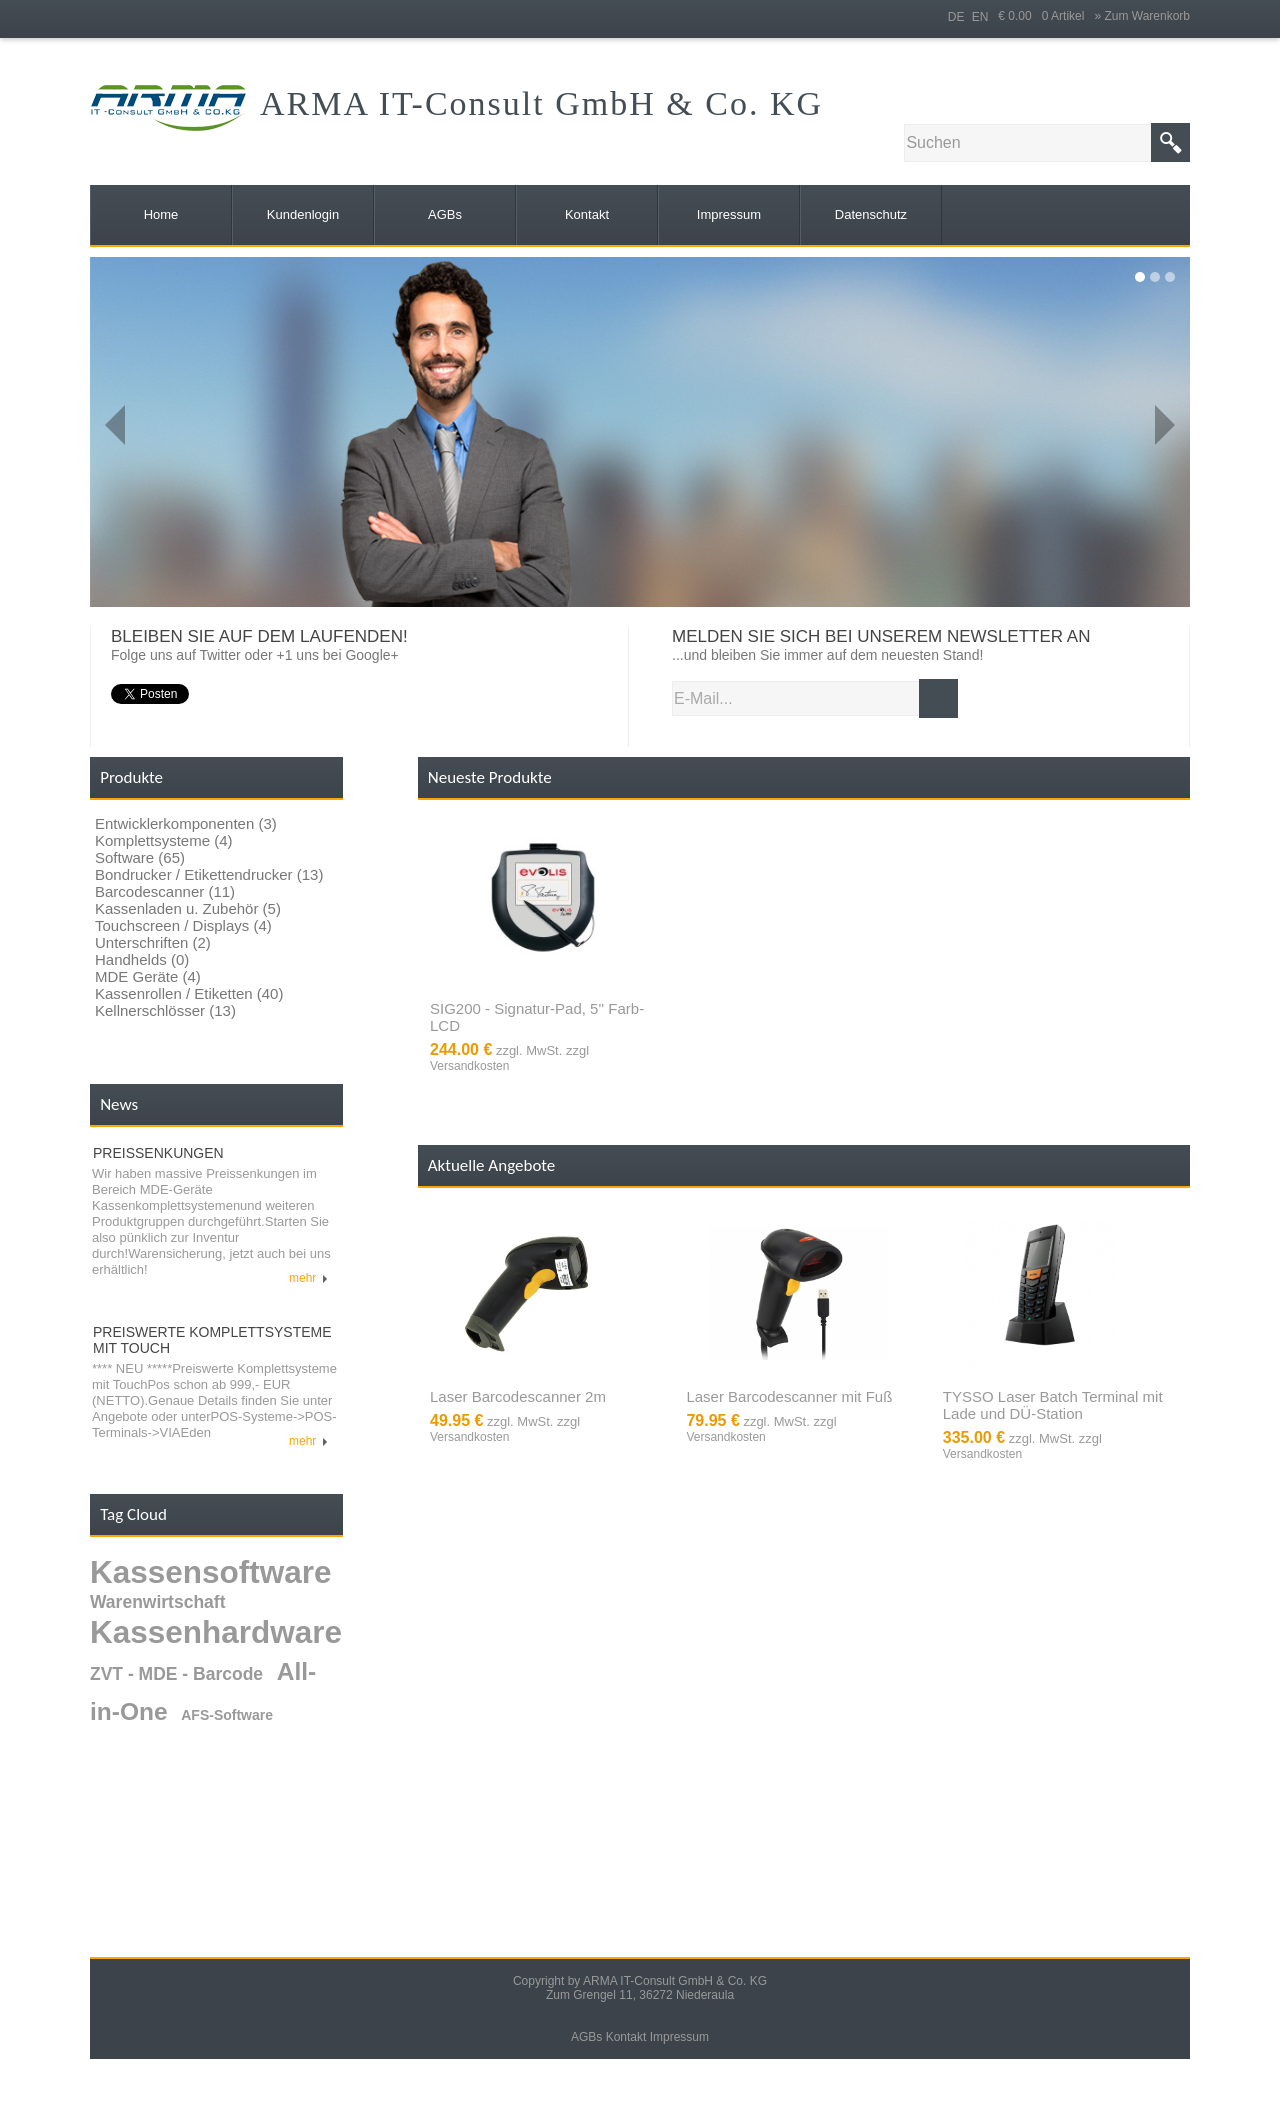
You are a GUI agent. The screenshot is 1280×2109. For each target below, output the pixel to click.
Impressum (679, 2037)
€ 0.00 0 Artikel (1046, 16)
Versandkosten (469, 1066)
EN (980, 17)
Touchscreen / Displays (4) (183, 925)
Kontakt (626, 2037)
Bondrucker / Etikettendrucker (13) (209, 874)
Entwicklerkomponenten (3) (186, 823)
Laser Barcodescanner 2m (518, 1396)
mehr (308, 1278)
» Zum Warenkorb (1142, 16)
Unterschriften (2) (153, 942)
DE (956, 17)
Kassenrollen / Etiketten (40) (189, 993)
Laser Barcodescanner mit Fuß (789, 1396)
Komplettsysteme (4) (164, 840)
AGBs (586, 2037)
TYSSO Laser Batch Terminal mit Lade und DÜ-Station (1053, 1405)
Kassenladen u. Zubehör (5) (188, 908)
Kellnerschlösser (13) (165, 1010)
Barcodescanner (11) (165, 891)
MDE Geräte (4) (148, 976)
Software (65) (140, 857)
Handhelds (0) (142, 959)
